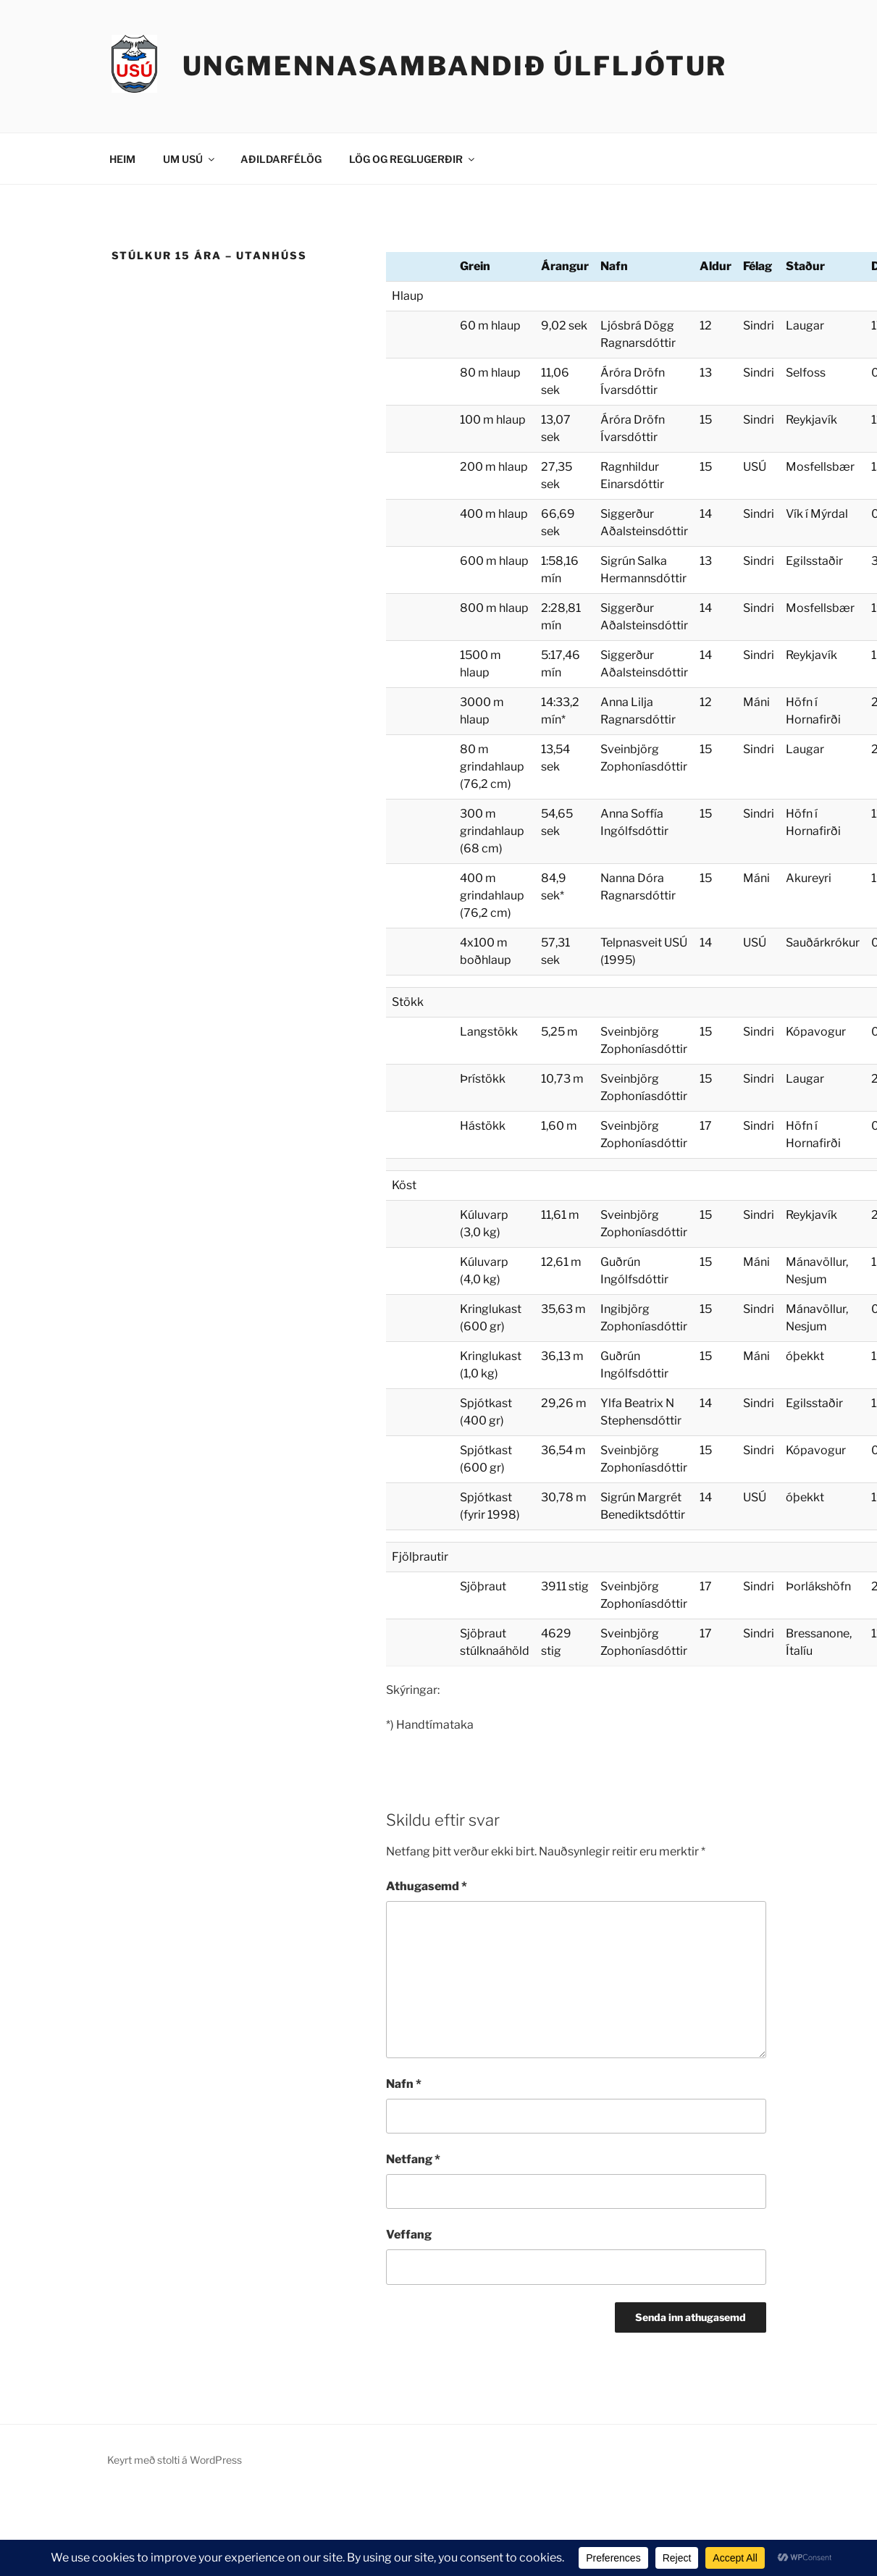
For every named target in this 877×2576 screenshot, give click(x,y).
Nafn (403, 2084)
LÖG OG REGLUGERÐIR (413, 159)
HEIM (122, 159)
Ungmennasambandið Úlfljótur (455, 66)
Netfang (413, 2159)
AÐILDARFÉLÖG (281, 159)
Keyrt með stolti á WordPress (174, 2460)
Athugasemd (426, 1886)
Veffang (409, 2234)
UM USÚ (190, 159)
